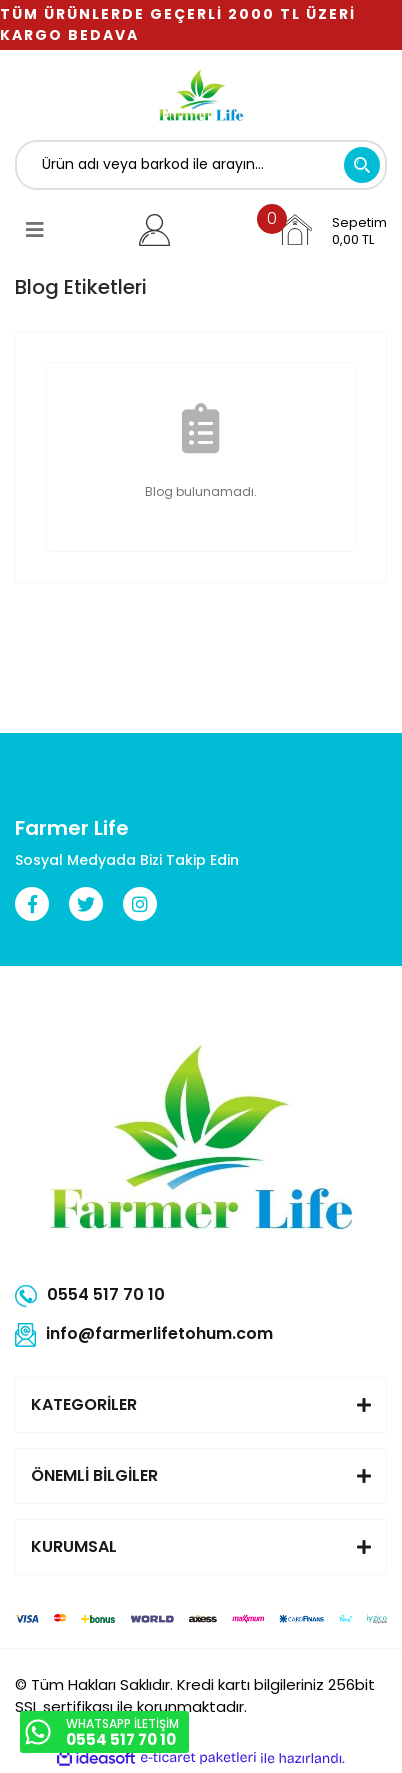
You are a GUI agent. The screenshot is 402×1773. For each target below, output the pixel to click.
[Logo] (200, 95)
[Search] (201, 165)
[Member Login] (154, 230)
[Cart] (332, 230)
